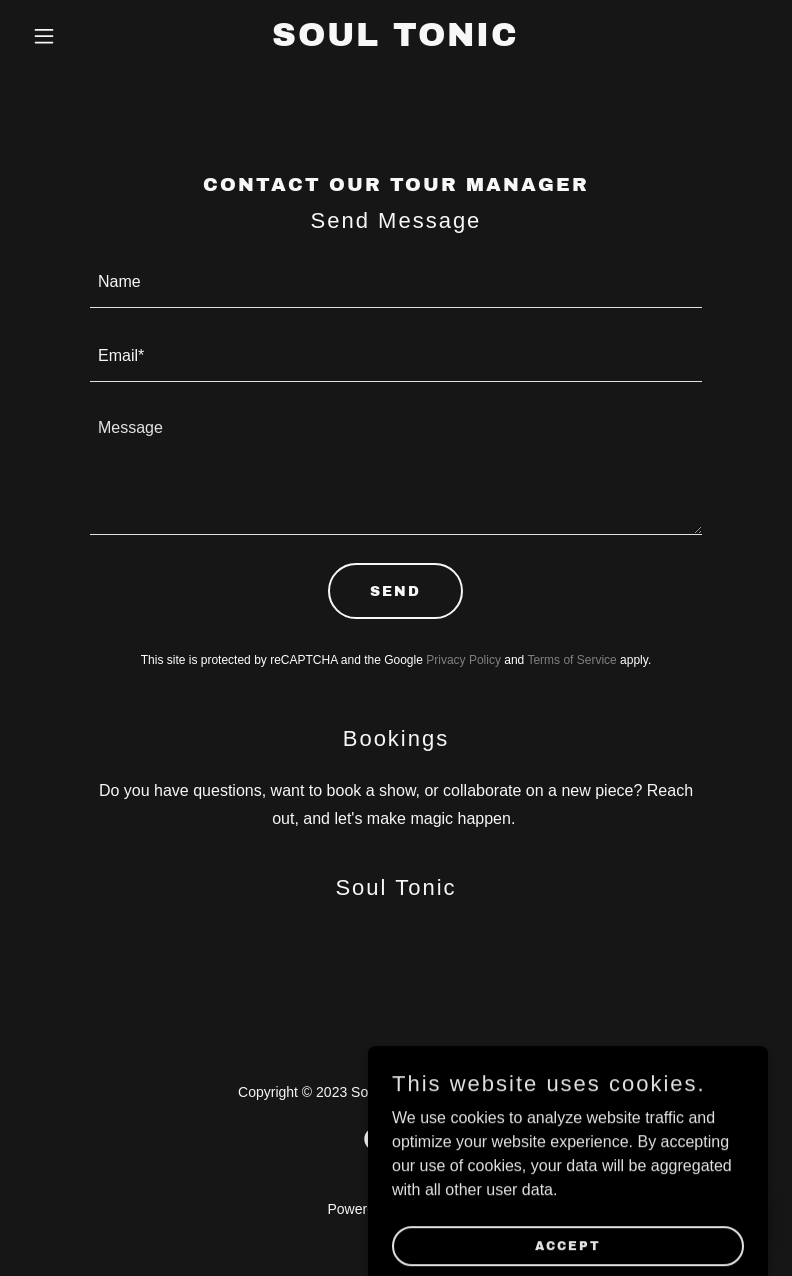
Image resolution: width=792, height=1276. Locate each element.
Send (395, 591)
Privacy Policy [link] (463, 660)
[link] (395, 40)
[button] (80, 36)
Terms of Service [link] (571, 660)
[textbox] (396, 283)
